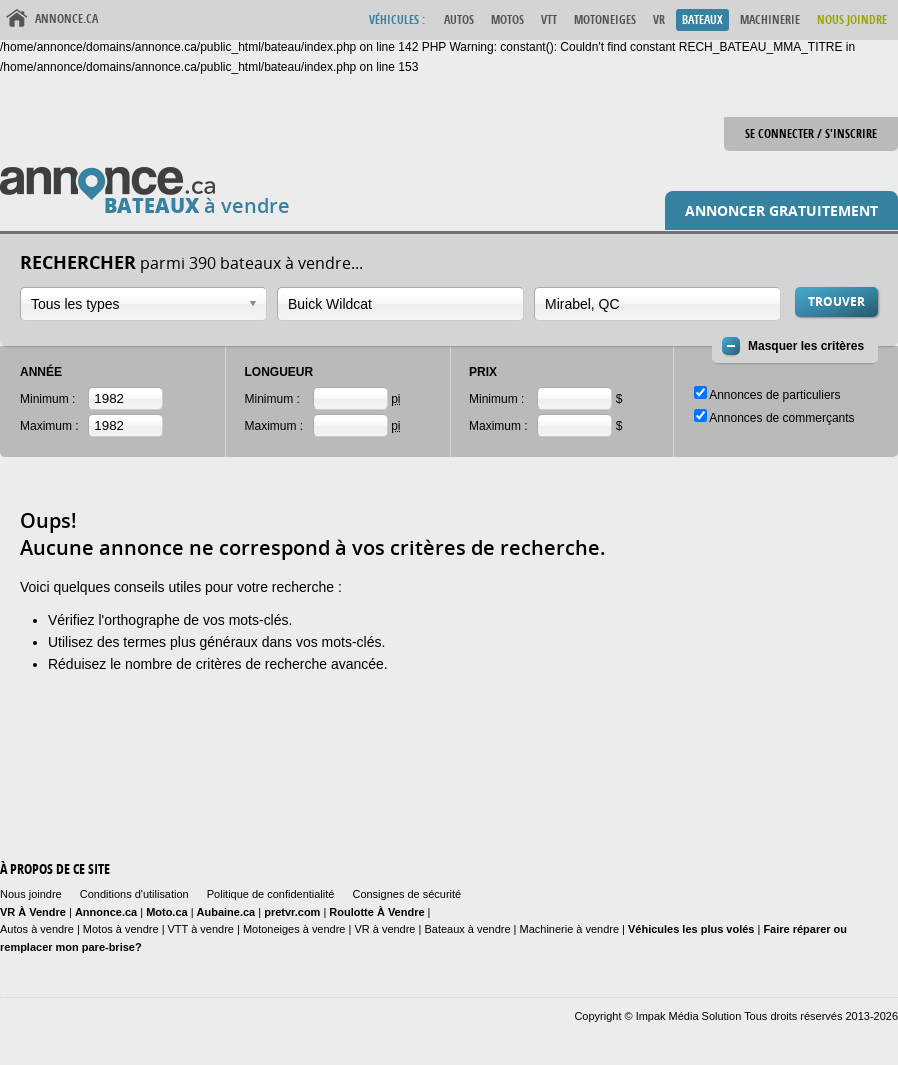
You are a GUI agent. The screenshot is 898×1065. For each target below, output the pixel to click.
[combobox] (143, 304)
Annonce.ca (66, 18)
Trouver (836, 301)
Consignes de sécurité (406, 894)
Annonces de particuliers (774, 395)
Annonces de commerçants (781, 418)
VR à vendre (384, 929)
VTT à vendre (201, 929)
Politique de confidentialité (271, 894)
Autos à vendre (37, 929)
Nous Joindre (852, 19)
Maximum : (49, 426)
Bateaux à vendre (467, 929)
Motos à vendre (121, 929)
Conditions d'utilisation (134, 894)
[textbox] (390, 304)
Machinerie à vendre (570, 929)
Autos (459, 19)
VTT (549, 19)
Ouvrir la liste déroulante (253, 303)
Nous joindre (31, 894)
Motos (507, 19)
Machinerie (770, 19)
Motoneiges (605, 19)
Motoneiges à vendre (296, 929)
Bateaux (702, 19)
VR (659, 19)
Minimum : (47, 399)
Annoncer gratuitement (781, 210)
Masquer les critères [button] (806, 346)
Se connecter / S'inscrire (811, 133)
